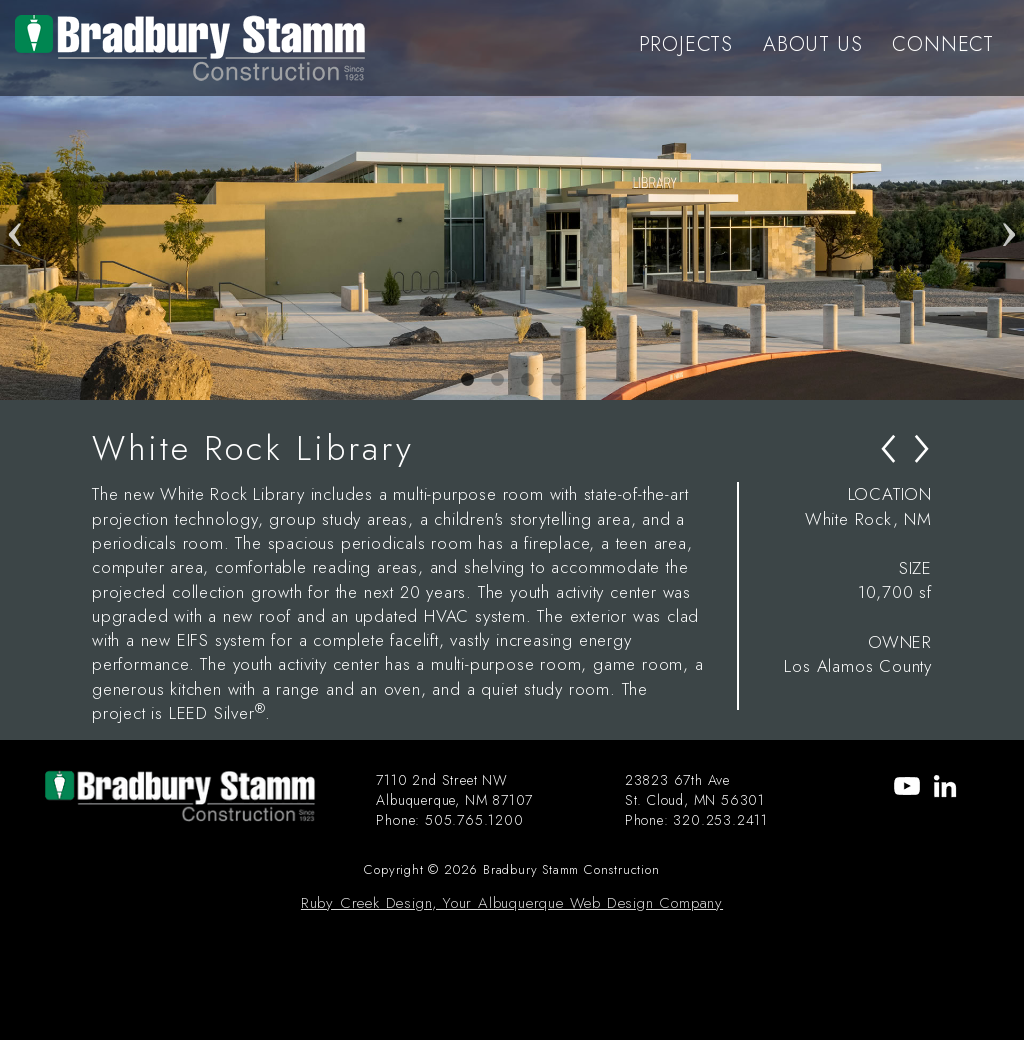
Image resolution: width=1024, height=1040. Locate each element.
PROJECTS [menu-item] (686, 44)
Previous (15, 200)
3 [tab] (527, 380)
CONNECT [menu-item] (943, 44)
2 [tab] (497, 380)
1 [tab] (467, 380)
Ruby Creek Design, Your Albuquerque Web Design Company (512, 903)
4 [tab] (557, 380)
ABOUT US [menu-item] (812, 44)
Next (1009, 200)
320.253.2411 (720, 820)
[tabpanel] (512, 200)
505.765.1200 (474, 820)
